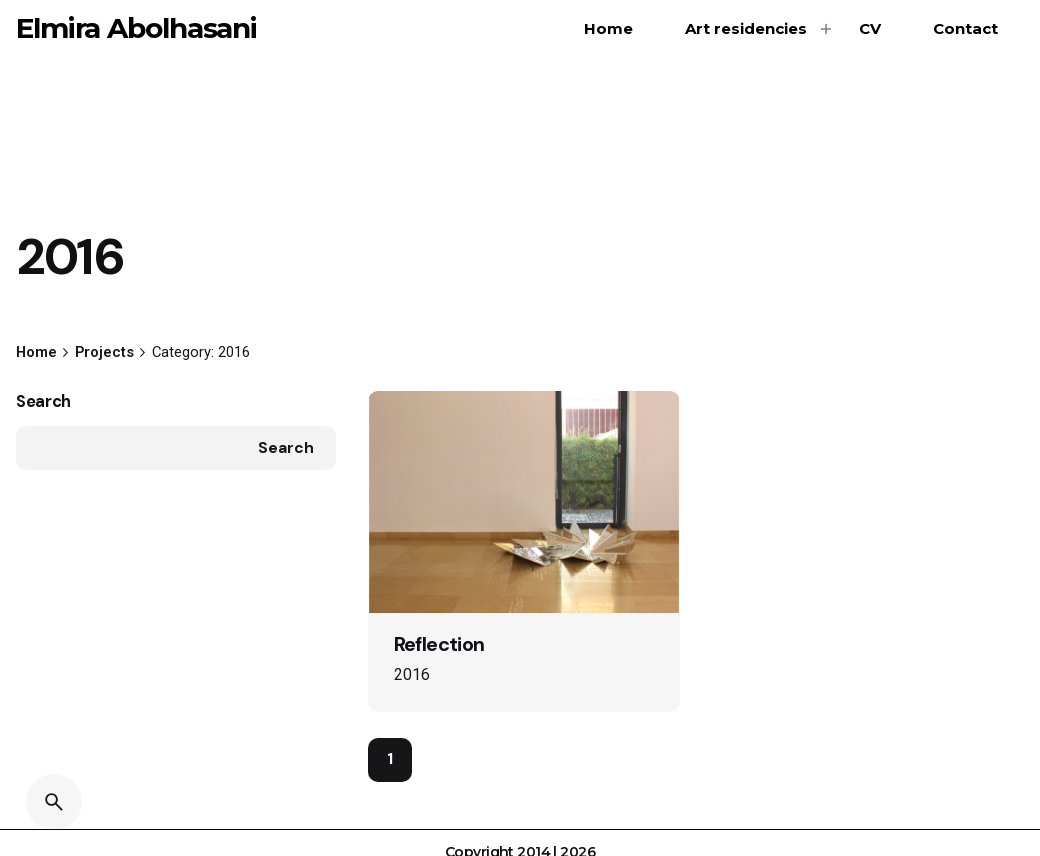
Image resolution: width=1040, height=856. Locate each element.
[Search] (54, 802)
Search (43, 401)
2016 (412, 675)
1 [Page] (390, 759)
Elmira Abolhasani (136, 28)
